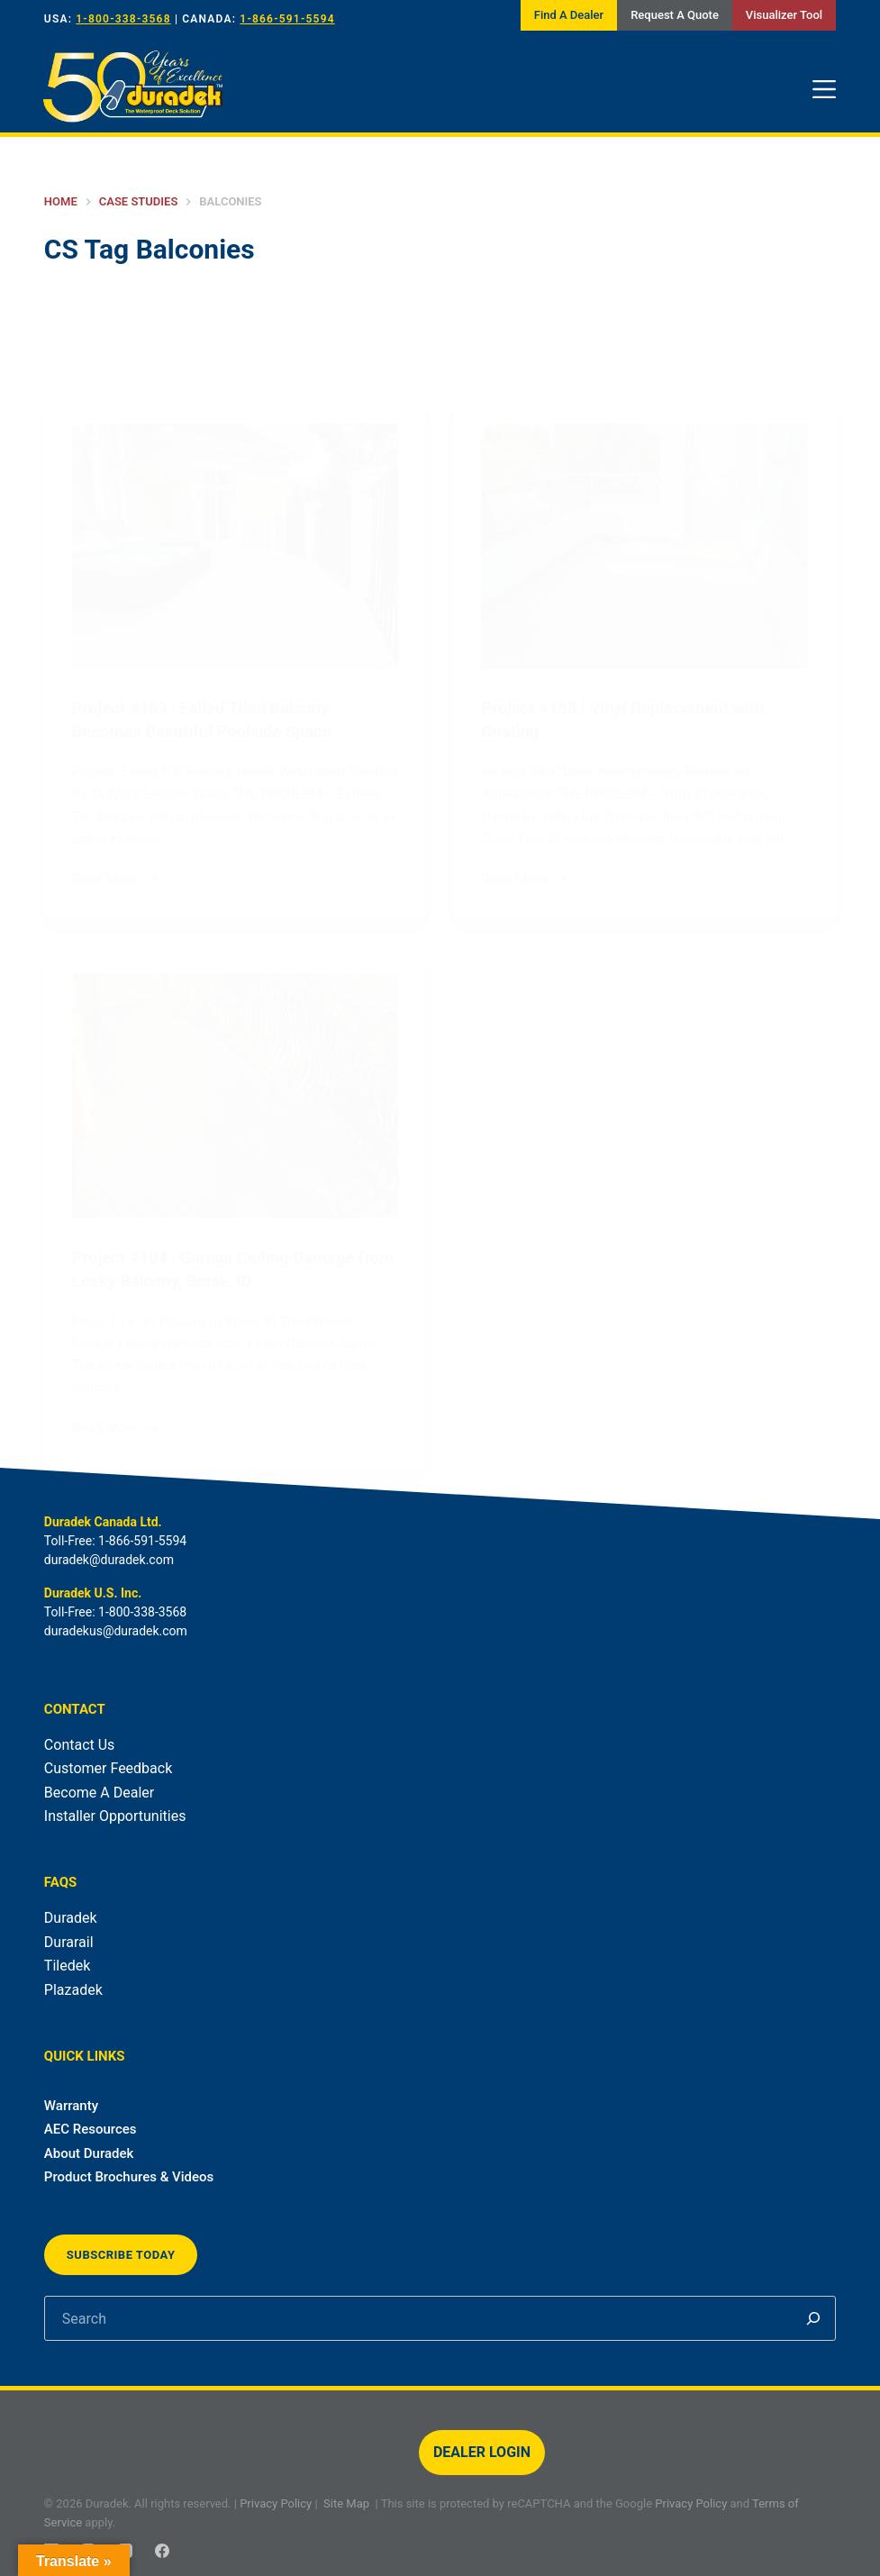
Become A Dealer (99, 1792)
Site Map (346, 2503)
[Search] (813, 2318)
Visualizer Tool (784, 15)
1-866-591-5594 (287, 19)
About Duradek (89, 2153)
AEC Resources (90, 2129)
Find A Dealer (568, 15)
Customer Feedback (108, 1768)
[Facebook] (162, 2551)
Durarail (69, 1942)
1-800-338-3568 (123, 19)
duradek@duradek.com (109, 1559)
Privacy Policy (276, 2503)
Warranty (71, 2106)
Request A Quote (675, 15)
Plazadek (73, 1989)
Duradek (70, 1917)
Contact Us (79, 1744)
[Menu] (824, 89)
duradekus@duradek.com (115, 1631)
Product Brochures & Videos (128, 2177)
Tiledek (67, 1965)
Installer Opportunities (115, 1816)
